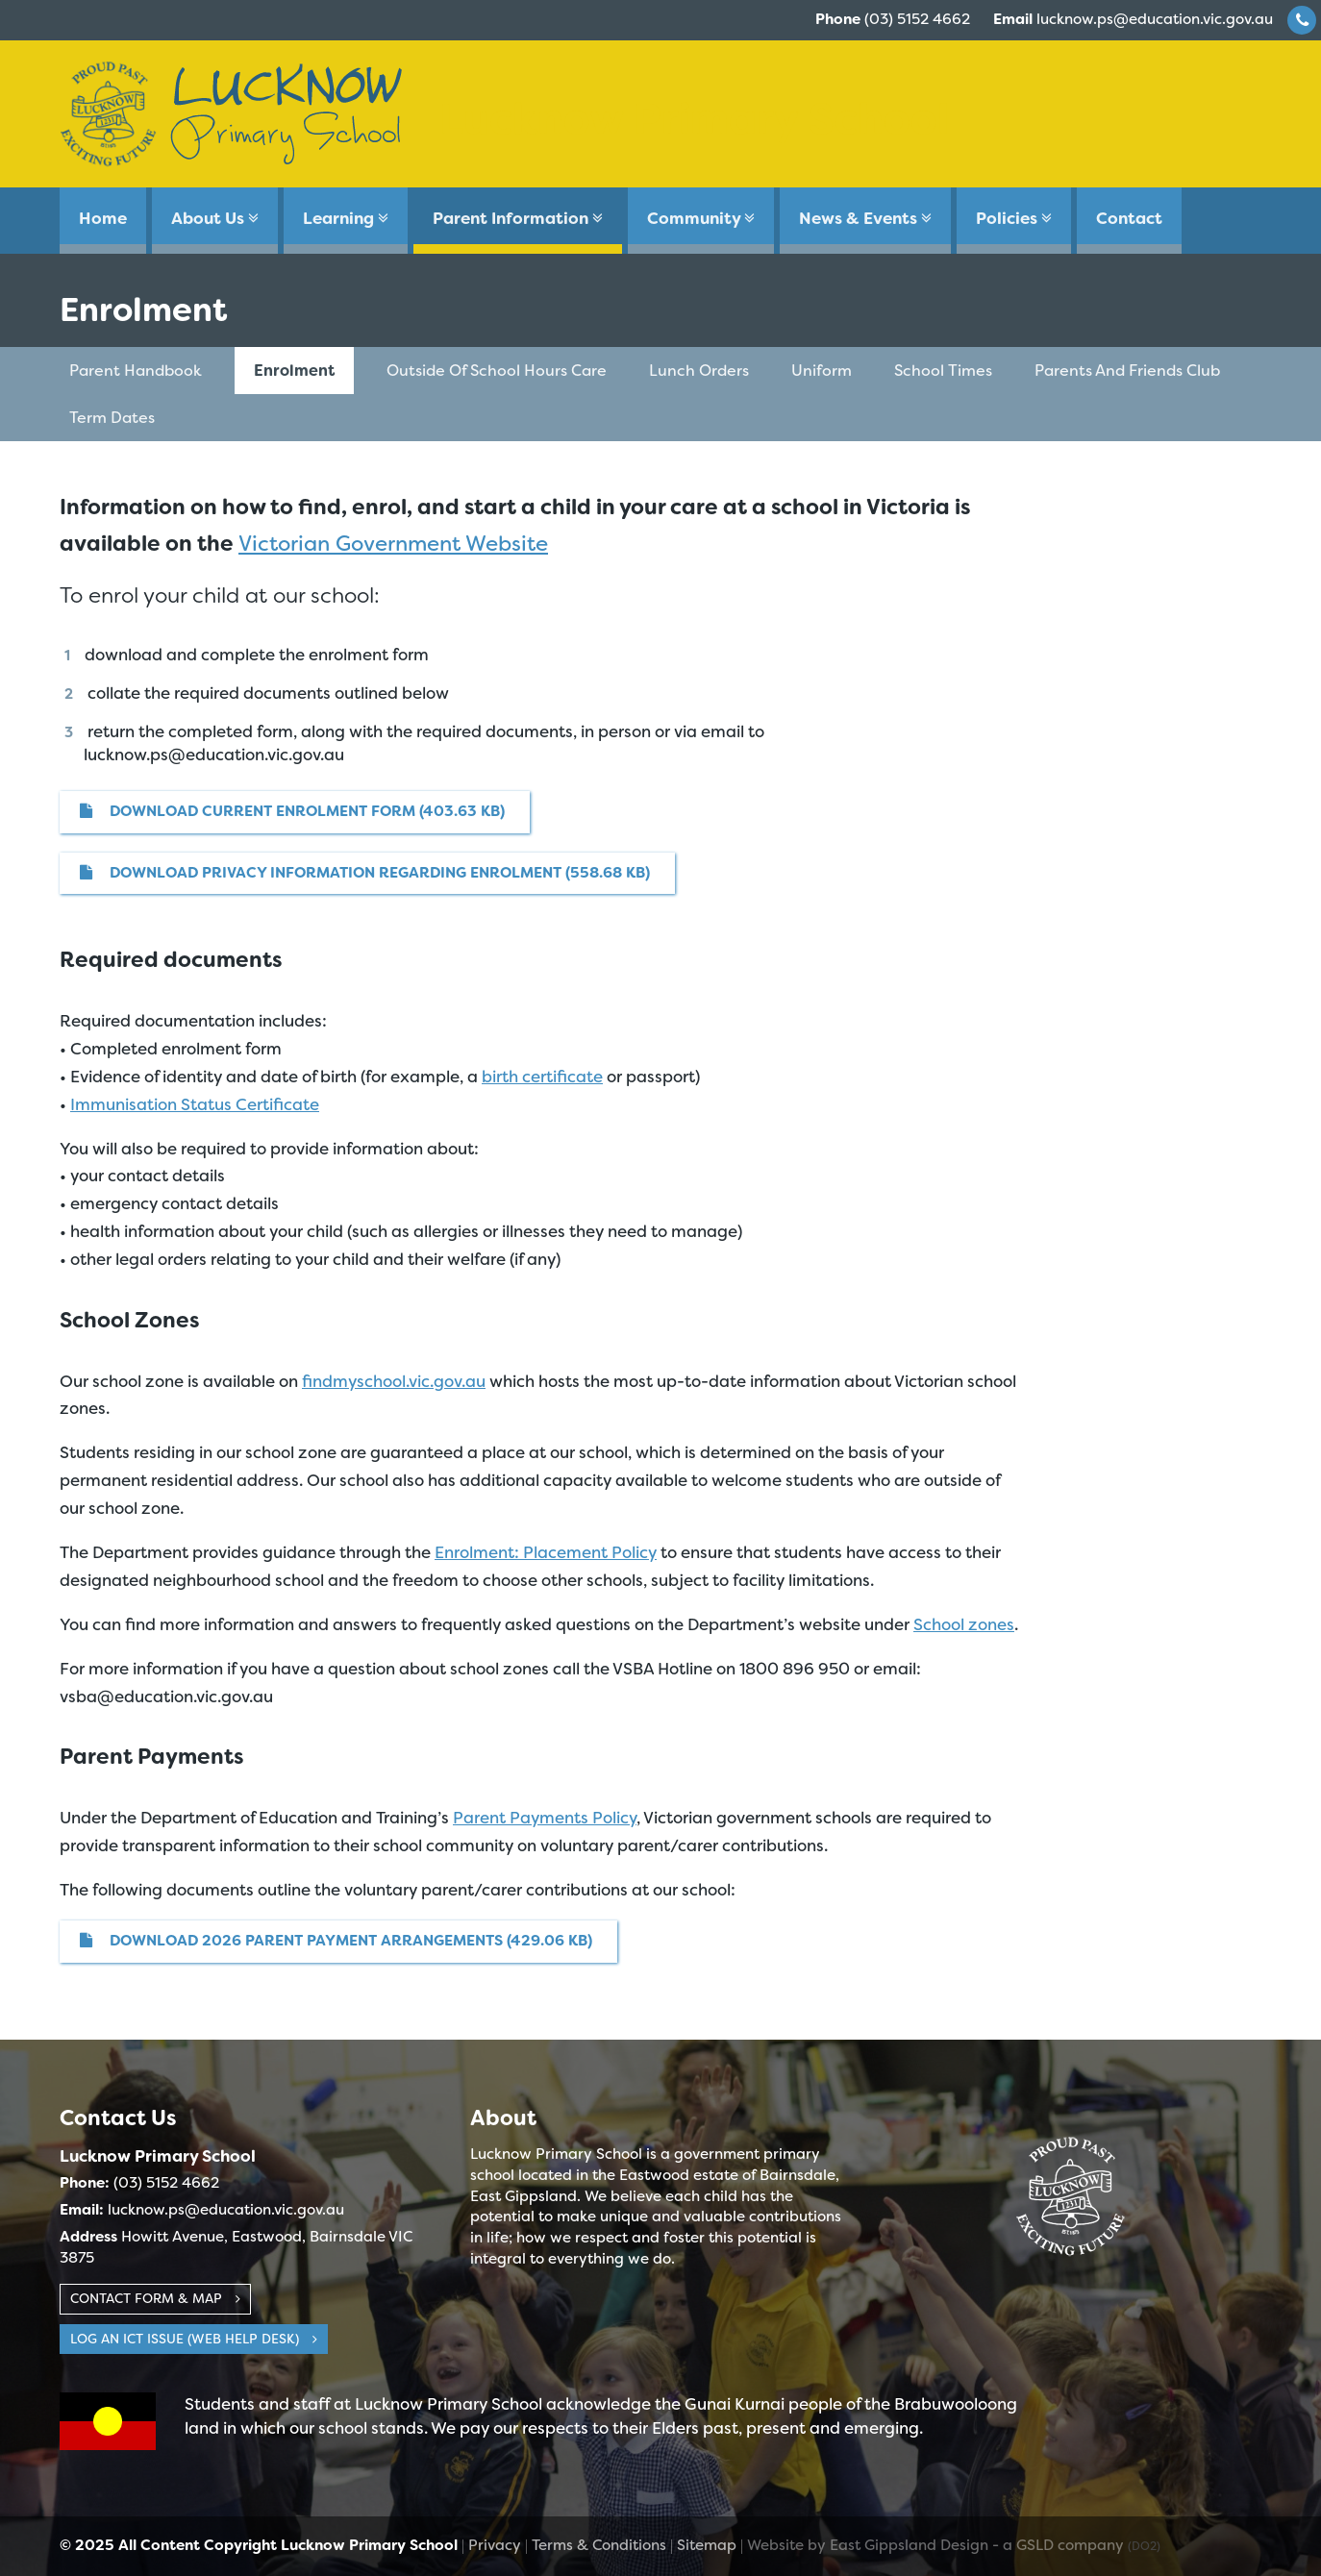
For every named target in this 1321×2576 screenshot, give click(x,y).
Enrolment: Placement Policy (546, 1552)
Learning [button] (345, 218)
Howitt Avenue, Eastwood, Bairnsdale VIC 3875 (236, 2247)
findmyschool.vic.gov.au (394, 1381)
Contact (1129, 218)
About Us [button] (215, 218)
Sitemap (706, 2545)
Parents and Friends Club (1127, 370)
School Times (943, 370)
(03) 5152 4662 (892, 19)
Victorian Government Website (393, 543)
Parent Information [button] (518, 218)
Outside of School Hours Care (496, 370)
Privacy (494, 2545)
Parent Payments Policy (544, 1817)
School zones (963, 1624)
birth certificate (542, 1076)
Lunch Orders (699, 370)
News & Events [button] (865, 218)
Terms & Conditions (599, 2545)
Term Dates (112, 418)
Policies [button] (1014, 218)
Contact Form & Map (155, 2298)
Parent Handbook (135, 370)
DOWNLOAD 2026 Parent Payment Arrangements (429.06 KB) (336, 1940)
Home (103, 218)
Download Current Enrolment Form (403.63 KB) (292, 811)
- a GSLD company (1076, 2545)
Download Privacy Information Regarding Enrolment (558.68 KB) (365, 872)
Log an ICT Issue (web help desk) (193, 2338)
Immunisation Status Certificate (194, 1104)
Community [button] (701, 218)
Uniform (821, 370)
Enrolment (294, 370)
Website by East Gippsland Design (867, 2545)
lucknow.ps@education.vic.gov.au (1133, 19)
